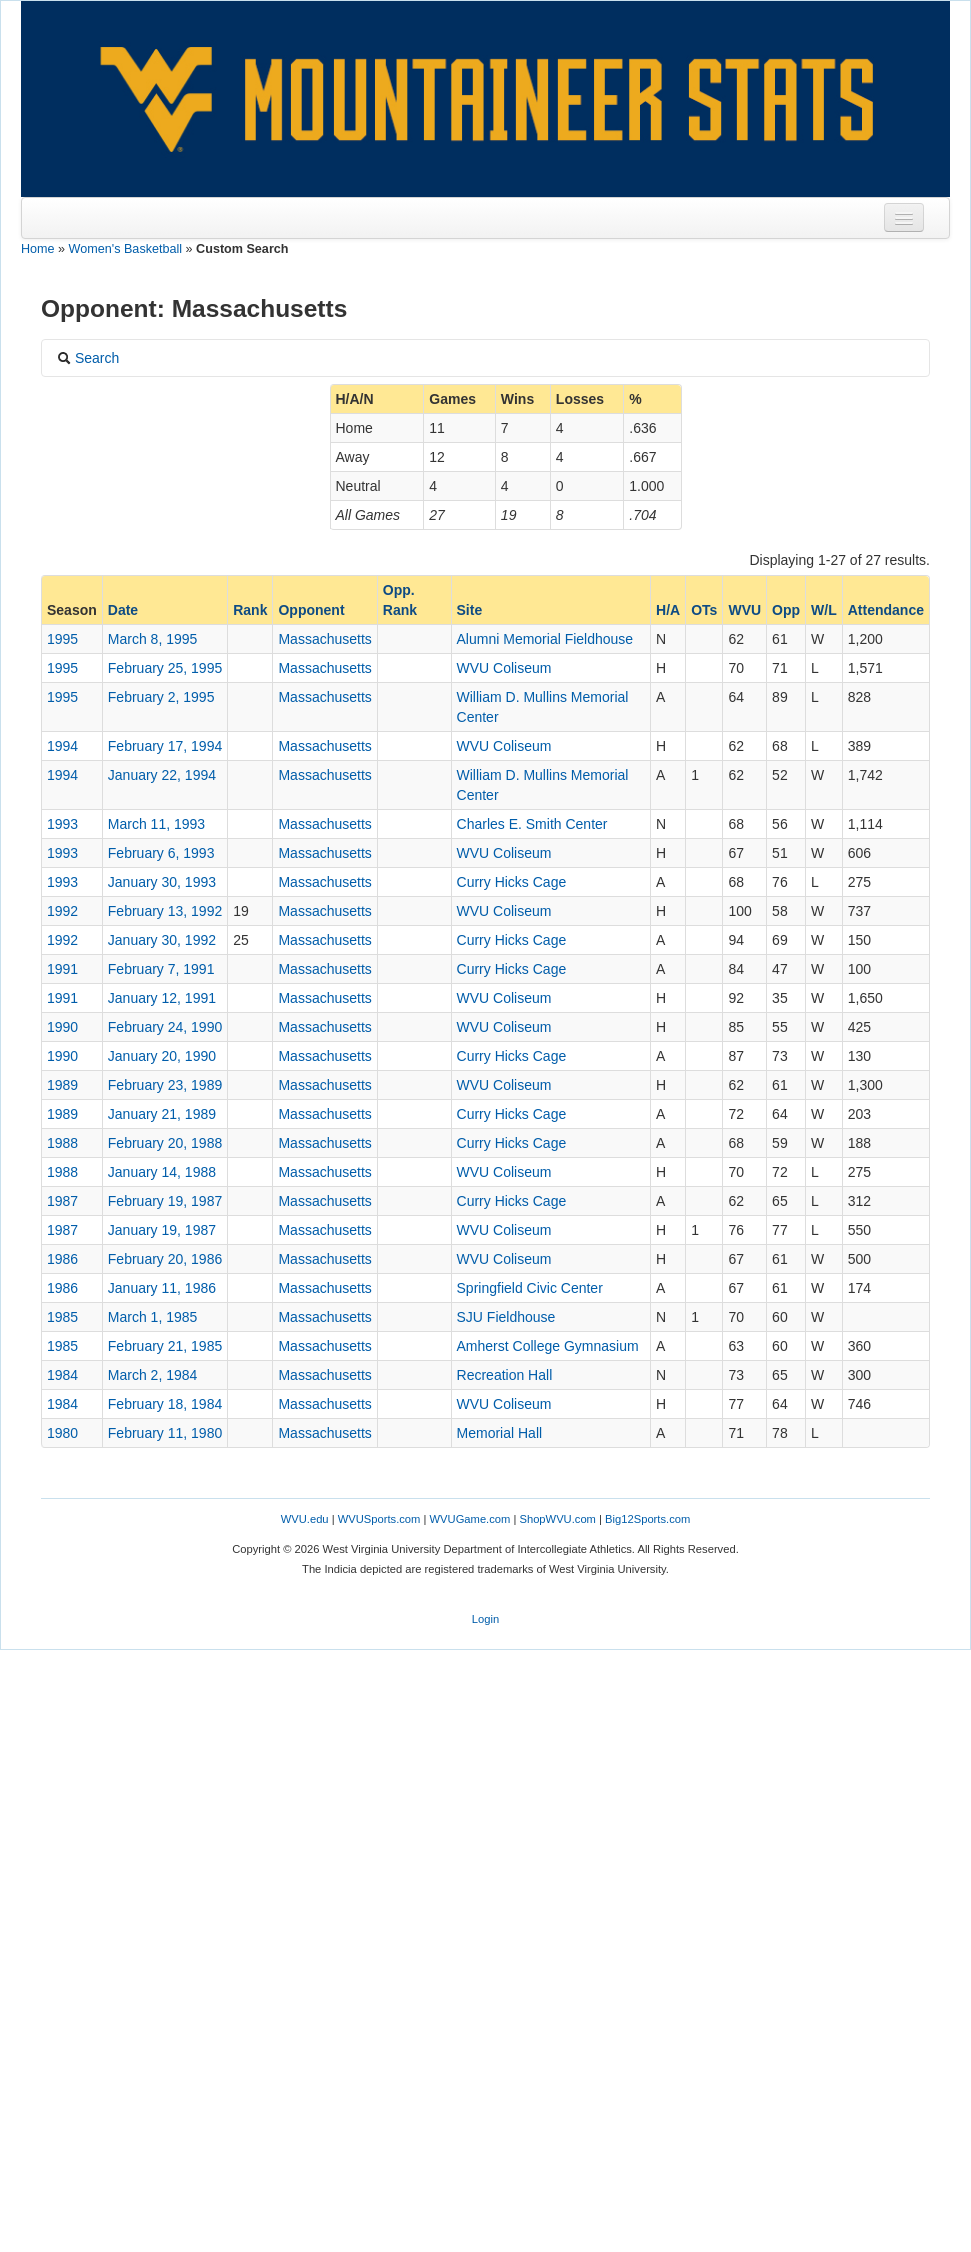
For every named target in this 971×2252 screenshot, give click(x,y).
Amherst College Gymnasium (548, 1346)
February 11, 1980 (165, 1433)
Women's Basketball (125, 249)
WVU (744, 610)
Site (470, 610)
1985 (62, 1317)
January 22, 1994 (162, 775)
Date (123, 610)
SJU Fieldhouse (506, 1317)
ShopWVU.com (557, 1519)
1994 (62, 746)
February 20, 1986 (165, 1259)
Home (38, 249)
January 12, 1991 (162, 998)
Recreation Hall (505, 1375)
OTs (704, 610)
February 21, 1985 (165, 1346)
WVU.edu (305, 1519)
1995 (62, 639)
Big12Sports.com (647, 1519)
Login (485, 1619)
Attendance (886, 610)
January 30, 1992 (162, 940)
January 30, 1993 (162, 882)
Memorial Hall (500, 1433)
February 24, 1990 (165, 1027)
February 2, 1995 (161, 697)
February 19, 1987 (165, 1201)
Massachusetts (324, 639)
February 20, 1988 (165, 1143)
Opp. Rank (400, 600)
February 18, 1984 (165, 1404)
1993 (62, 824)
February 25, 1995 (165, 668)
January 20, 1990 (162, 1056)
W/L (824, 610)
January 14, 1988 (162, 1172)
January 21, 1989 (162, 1114)
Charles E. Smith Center (532, 824)
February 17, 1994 (165, 746)
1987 (62, 1201)
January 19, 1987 (162, 1230)
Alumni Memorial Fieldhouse (545, 639)
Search (88, 358)
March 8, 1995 (153, 639)
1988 (62, 1143)
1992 (62, 911)
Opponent (311, 610)
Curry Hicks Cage (512, 882)
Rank (250, 610)
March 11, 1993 (156, 824)
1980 (62, 1433)
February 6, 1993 (161, 853)
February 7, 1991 (161, 969)
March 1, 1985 (153, 1317)
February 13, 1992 (165, 911)
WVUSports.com (379, 1519)
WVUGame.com (470, 1519)
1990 (62, 1027)
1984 (62, 1375)
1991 (62, 969)
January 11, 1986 (162, 1288)
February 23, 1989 (165, 1085)
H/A (668, 610)
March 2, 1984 (153, 1375)
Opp (786, 610)
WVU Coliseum (504, 668)
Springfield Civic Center (530, 1288)
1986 (62, 1259)
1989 (62, 1085)
